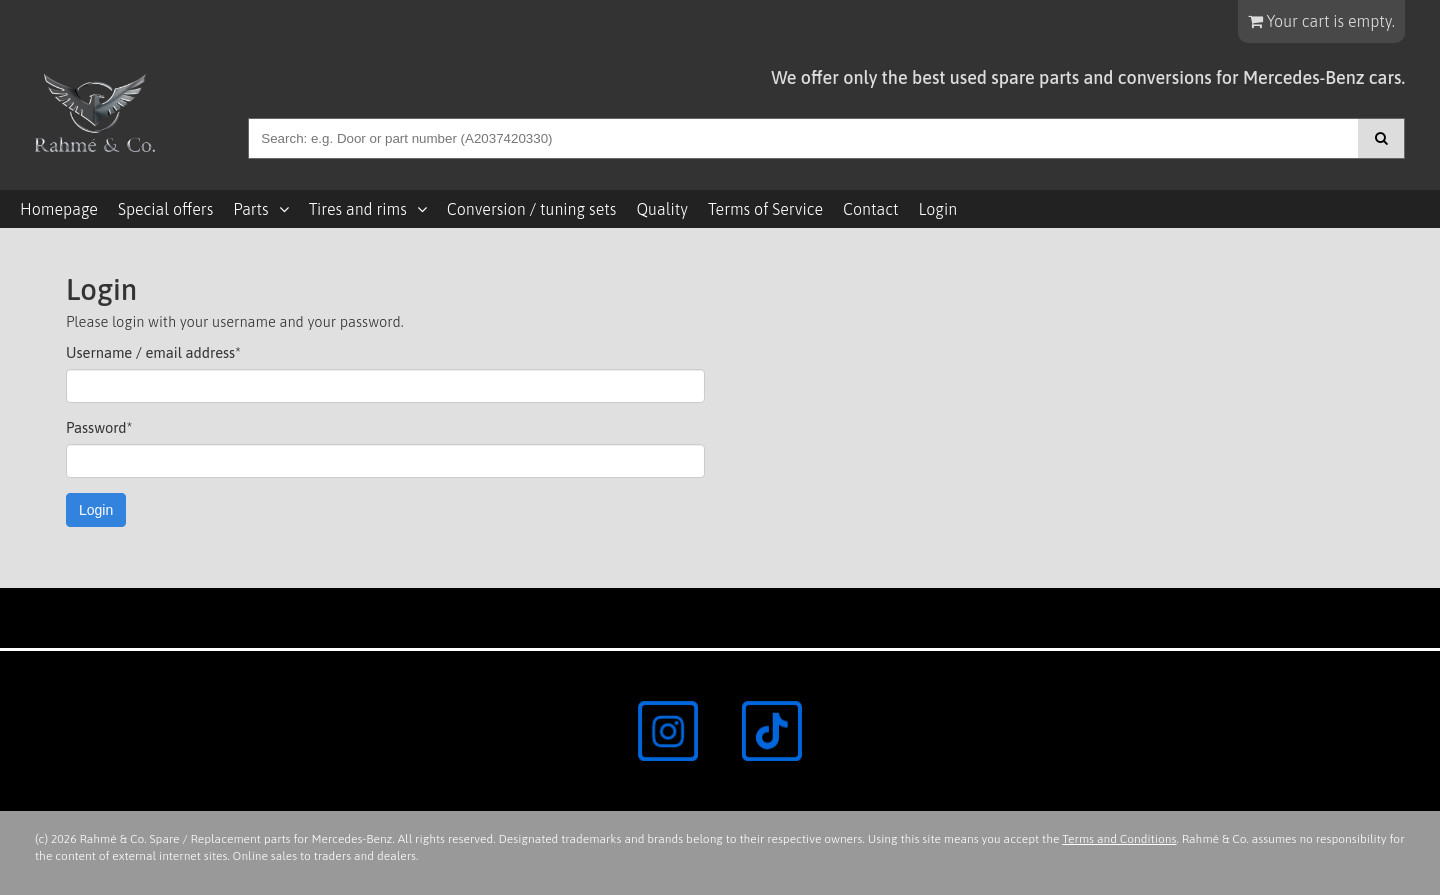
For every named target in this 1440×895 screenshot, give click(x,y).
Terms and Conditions (1119, 839)
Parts (250, 209)
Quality (662, 209)
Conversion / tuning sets (532, 209)
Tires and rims (358, 209)
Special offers (165, 209)
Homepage (59, 209)
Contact (870, 209)
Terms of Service (765, 209)
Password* (99, 427)
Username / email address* (153, 352)
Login (937, 209)
